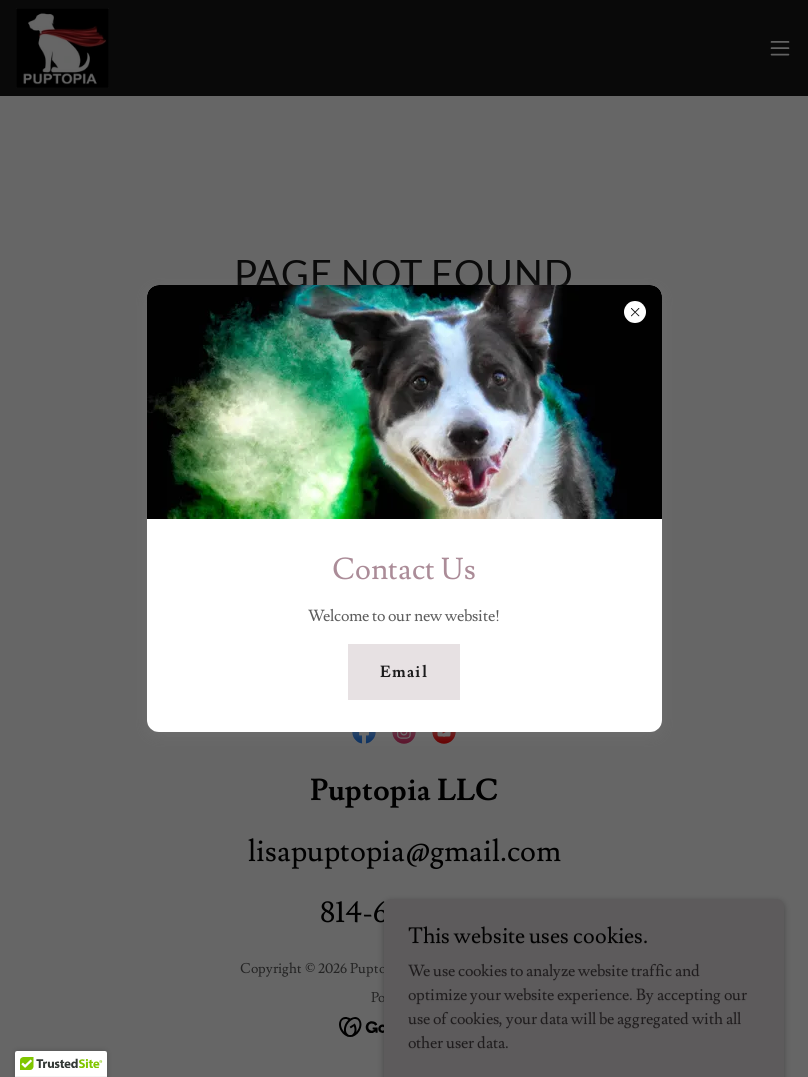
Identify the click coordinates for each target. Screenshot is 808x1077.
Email (403, 672)
